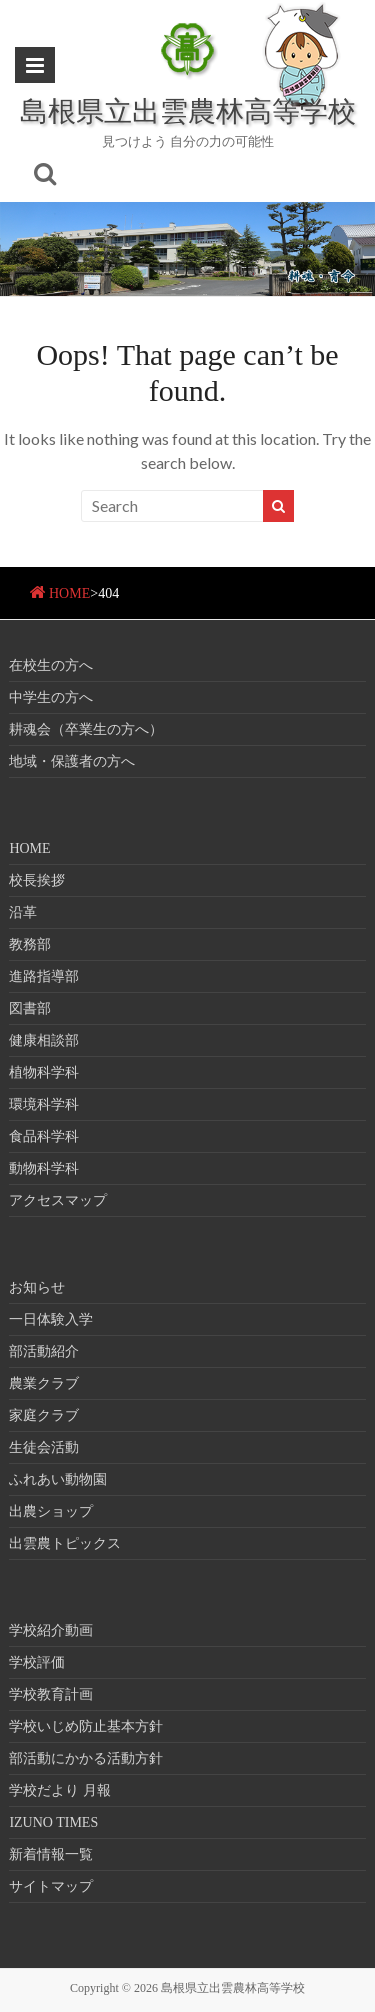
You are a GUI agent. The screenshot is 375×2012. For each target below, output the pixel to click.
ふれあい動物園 (58, 1479)
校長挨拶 (37, 880)
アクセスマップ (58, 1200)
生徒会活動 (44, 1447)
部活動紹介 (44, 1351)
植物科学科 (44, 1072)
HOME (69, 593)
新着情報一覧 (51, 1854)
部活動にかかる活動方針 (86, 1758)
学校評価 (37, 1662)
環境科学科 (44, 1104)
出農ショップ (51, 1511)
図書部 (30, 1008)
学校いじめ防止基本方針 (86, 1726)
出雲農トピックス (65, 1543)
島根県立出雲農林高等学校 (188, 110)
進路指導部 (44, 976)
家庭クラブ (44, 1415)
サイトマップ (51, 1886)
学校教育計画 (51, 1694)
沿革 (23, 912)
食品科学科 (44, 1136)
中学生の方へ (51, 697)
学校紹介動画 (51, 1630)
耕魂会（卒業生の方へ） (86, 729)
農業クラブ (44, 1383)
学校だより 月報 (60, 1790)
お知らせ (37, 1287)
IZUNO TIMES (53, 1822)
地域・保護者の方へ (72, 761)
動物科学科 (44, 1168)
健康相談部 (44, 1040)
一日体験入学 (51, 1319)
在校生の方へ (51, 665)
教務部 (30, 944)
